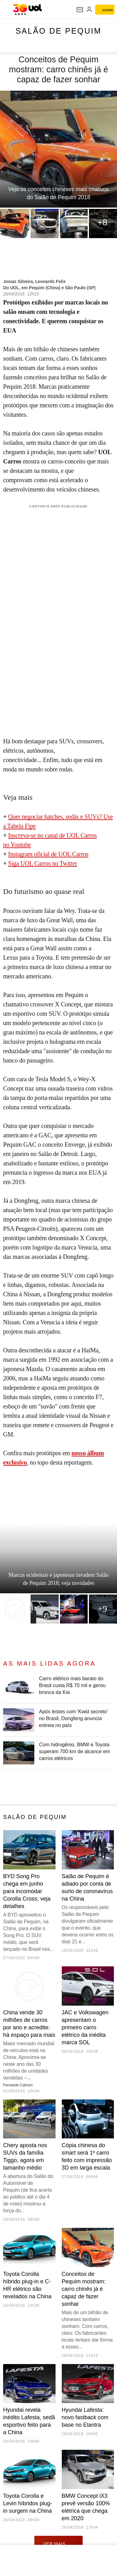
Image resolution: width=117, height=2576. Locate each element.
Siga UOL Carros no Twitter (42, 863)
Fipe (30, 826)
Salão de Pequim (59, 30)
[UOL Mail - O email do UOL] (80, 9)
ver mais (58, 2543)
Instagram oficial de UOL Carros (48, 854)
